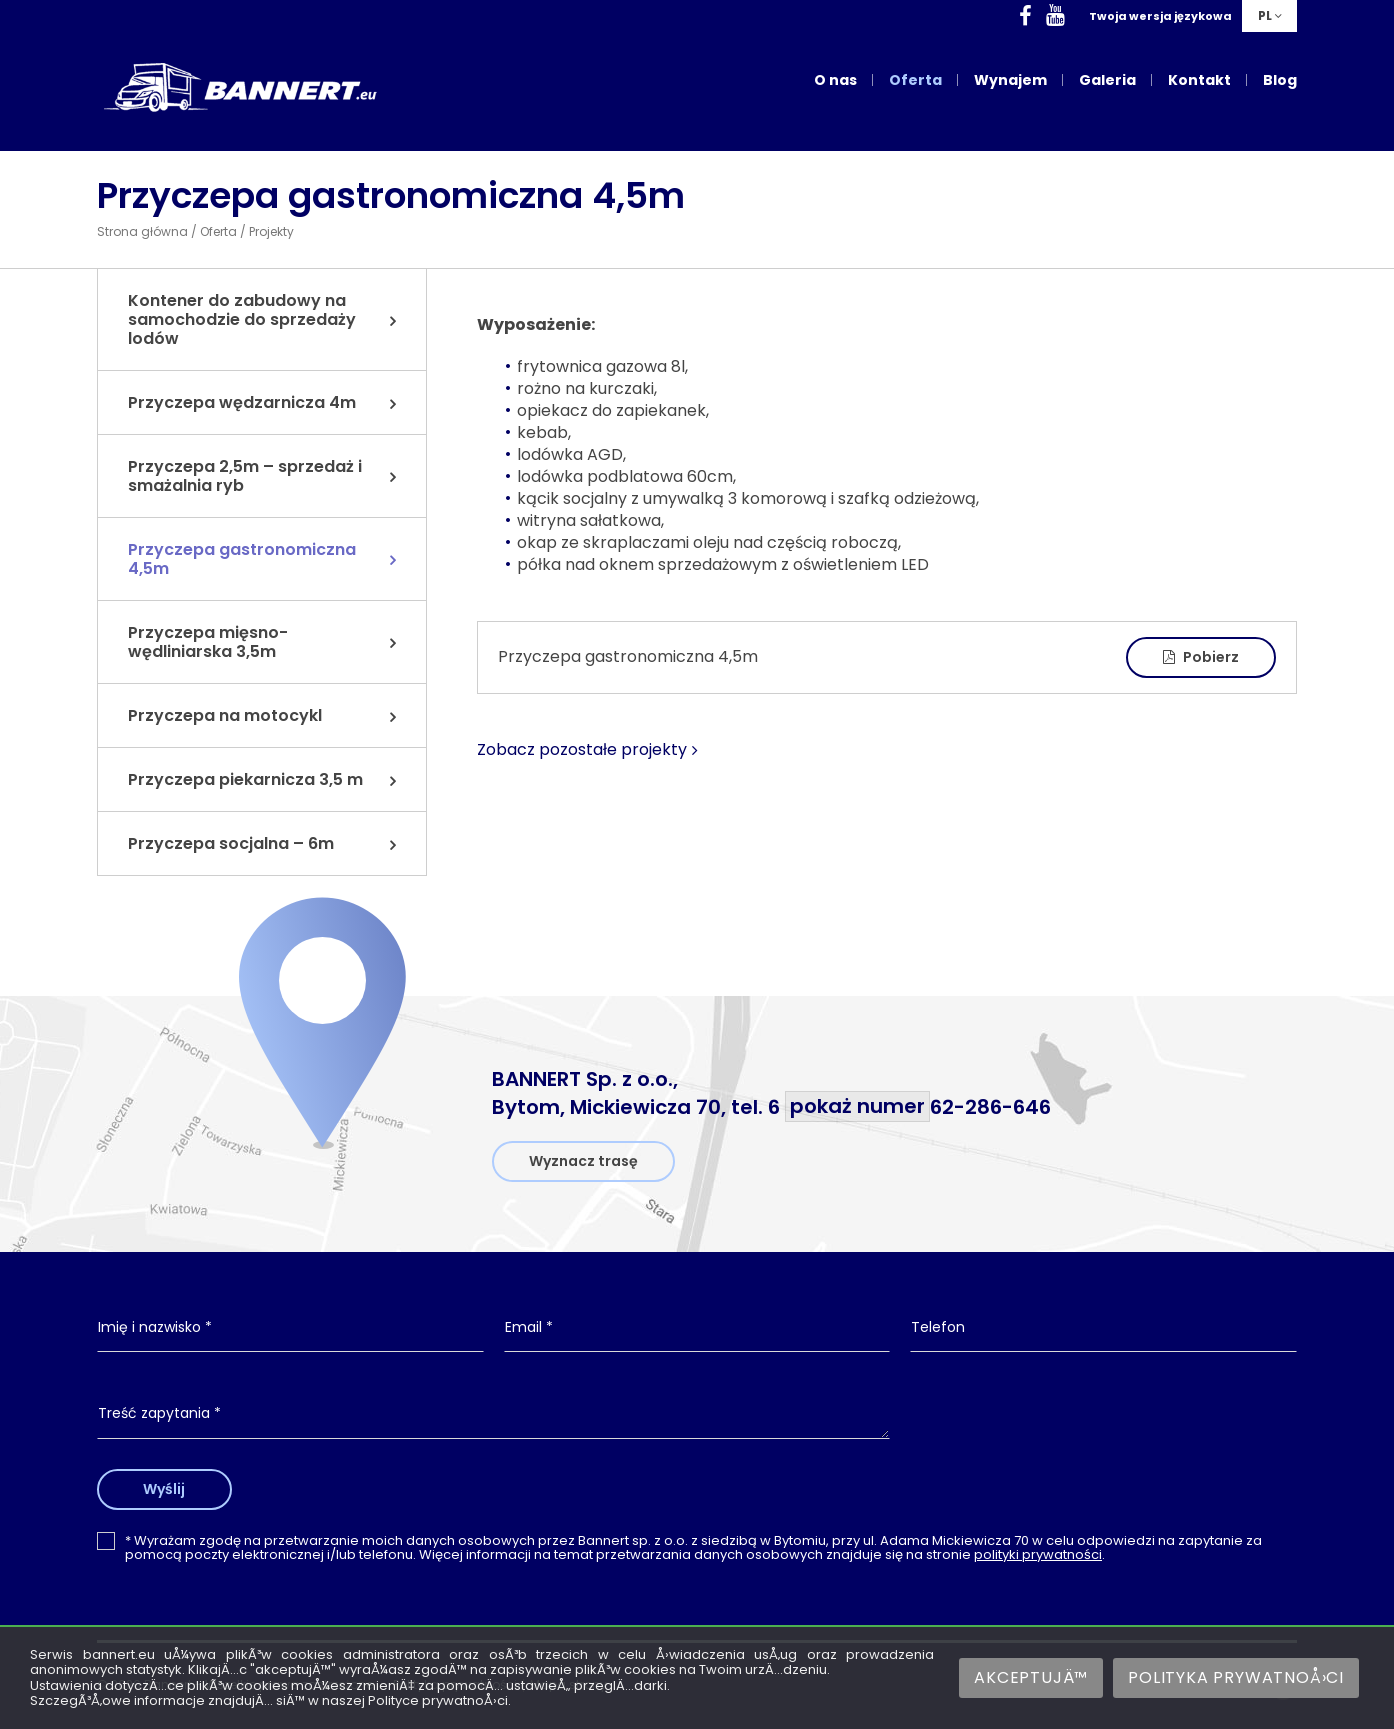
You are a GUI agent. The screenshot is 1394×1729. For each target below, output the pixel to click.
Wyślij (170, 1489)
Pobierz (1201, 657)
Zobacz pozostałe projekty (582, 750)
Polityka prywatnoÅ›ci (1236, 1677)
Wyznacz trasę (583, 1161)
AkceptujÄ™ (1031, 1677)
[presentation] (1104, 1430)
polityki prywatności (1038, 1554)
